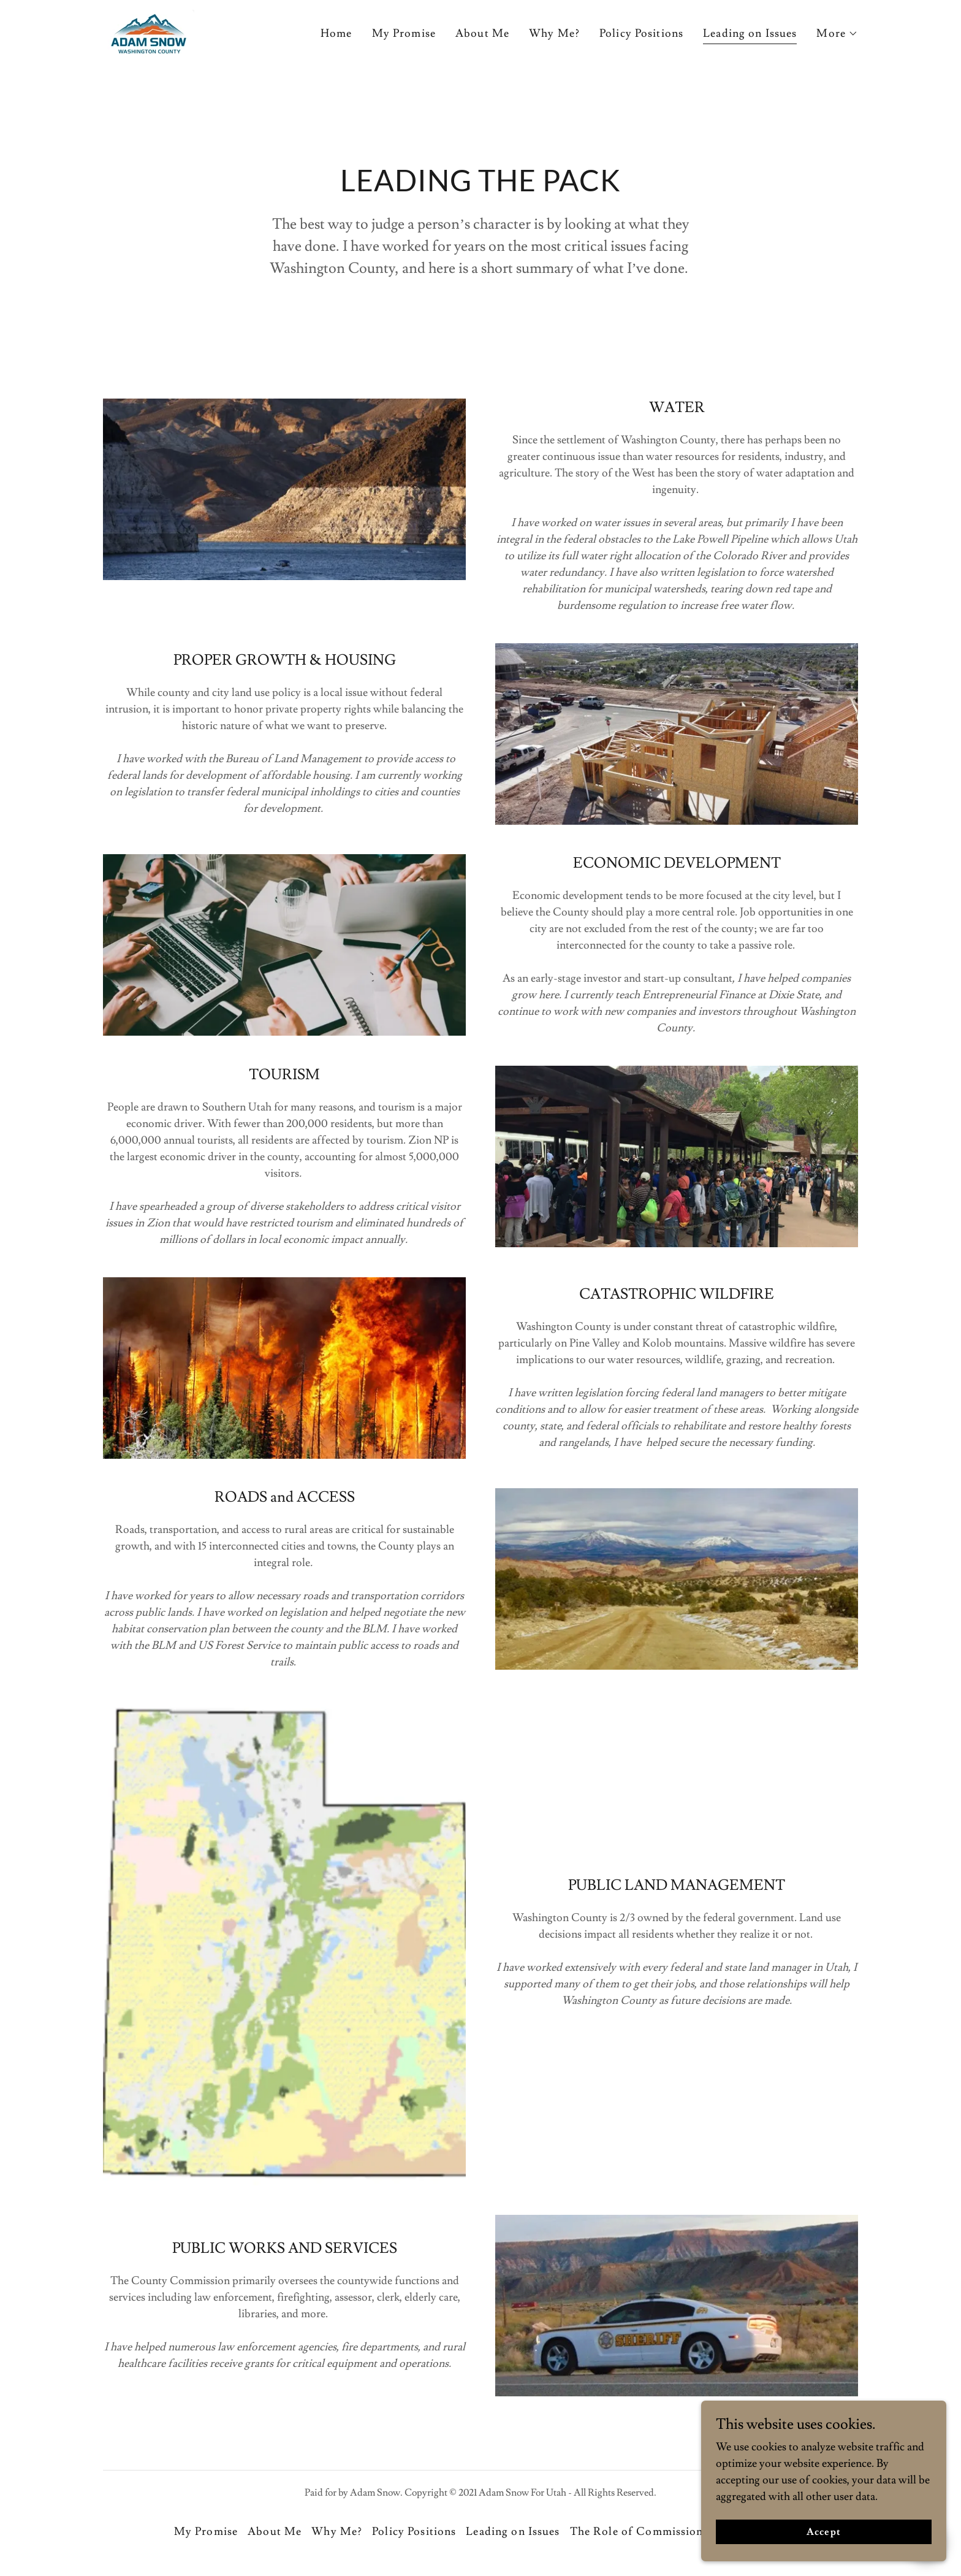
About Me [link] (482, 33)
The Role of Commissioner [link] (642, 2531)
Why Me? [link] (554, 33)
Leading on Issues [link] (750, 33)
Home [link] (336, 33)
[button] (837, 33)
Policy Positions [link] (641, 33)
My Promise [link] (404, 33)
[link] (148, 31)
